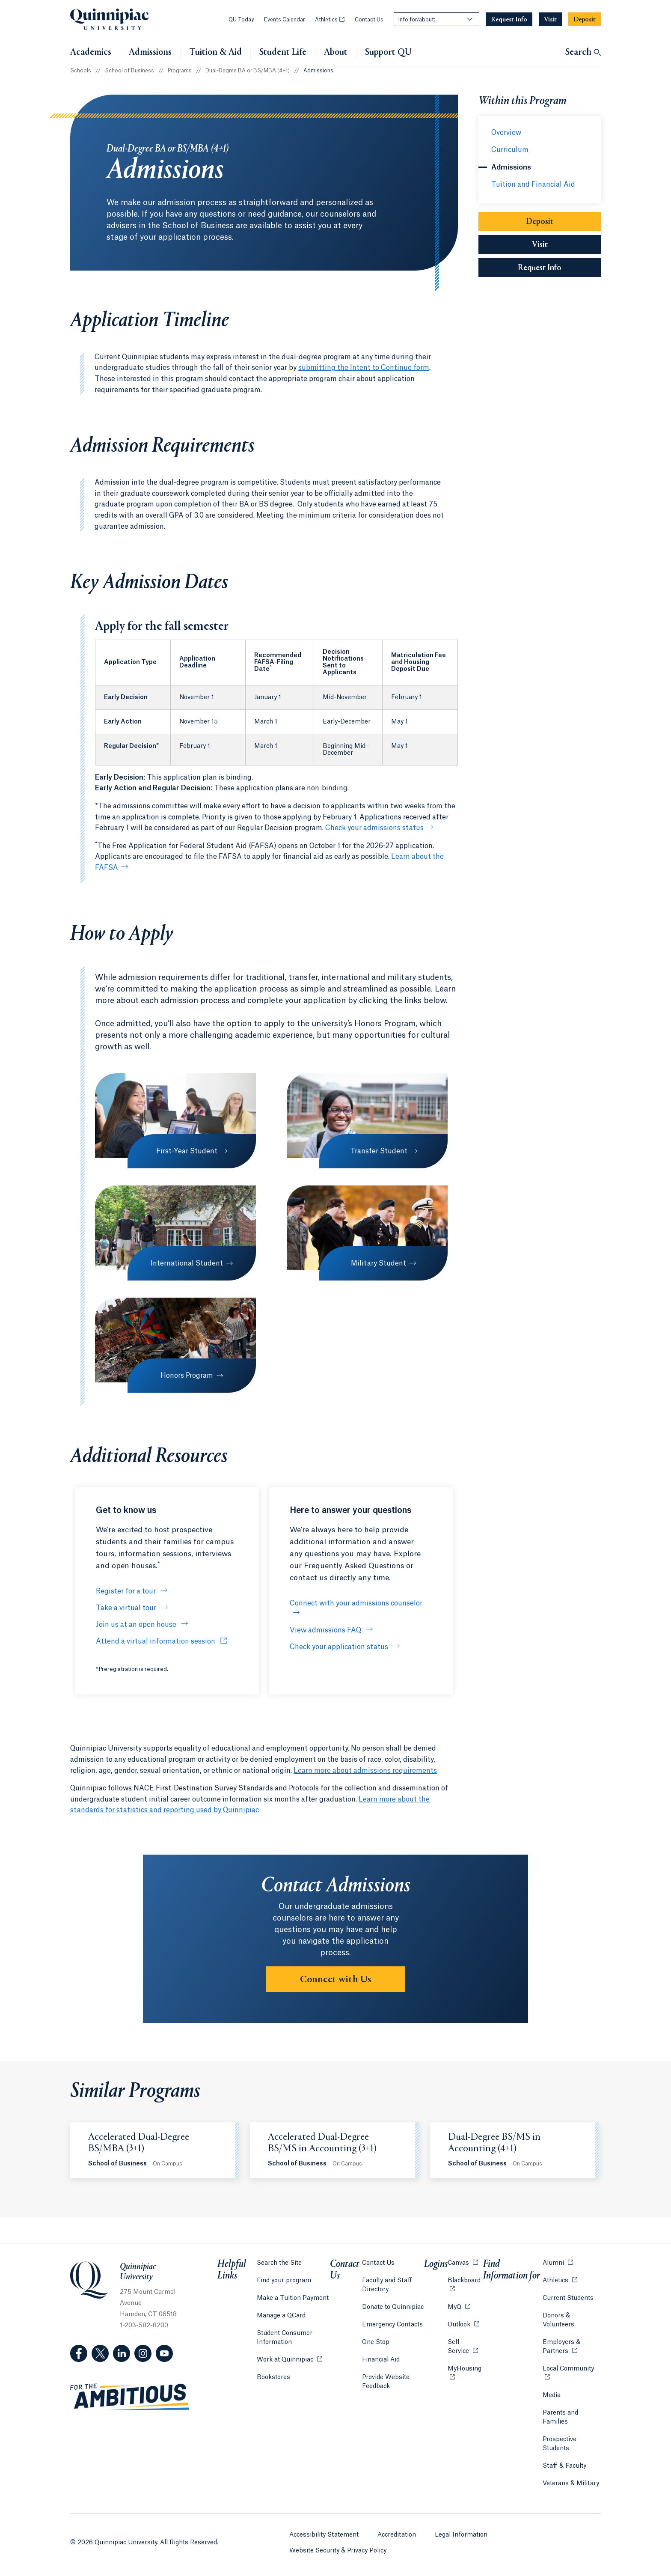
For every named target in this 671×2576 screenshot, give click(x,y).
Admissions (150, 52)
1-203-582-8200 (144, 2326)
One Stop (375, 2342)
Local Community (572, 2368)
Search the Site (279, 2263)
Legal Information (461, 2535)
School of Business (129, 70)
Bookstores (273, 2376)
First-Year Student (186, 1151)
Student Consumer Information (284, 2337)
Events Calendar (284, 19)
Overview (506, 132)
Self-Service (465, 2346)
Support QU (388, 52)
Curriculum (509, 149)
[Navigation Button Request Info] (509, 19)
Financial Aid (381, 2360)
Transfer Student (378, 1151)
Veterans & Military (571, 2484)
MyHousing (465, 2373)
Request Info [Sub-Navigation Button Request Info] (559, 267)
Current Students (568, 2298)
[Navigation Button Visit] (550, 19)
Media (552, 2395)
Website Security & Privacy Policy (337, 2551)
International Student (187, 1263)
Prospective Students (559, 2443)
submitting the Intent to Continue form (363, 367)
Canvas (463, 2262)
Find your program (284, 2281)
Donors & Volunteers (558, 2320)
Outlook (463, 2324)
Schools (80, 70)
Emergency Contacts (392, 2325)
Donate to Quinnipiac (393, 2307)
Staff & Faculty (564, 2466)
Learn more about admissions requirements (365, 1770)
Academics (90, 52)
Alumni (558, 2262)
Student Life (282, 52)
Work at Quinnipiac (289, 2359)
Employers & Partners (572, 2346)
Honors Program (186, 1375)
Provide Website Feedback (386, 2381)
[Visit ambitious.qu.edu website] (130, 2397)
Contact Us (369, 19)
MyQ (459, 2306)
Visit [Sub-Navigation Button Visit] (540, 245)
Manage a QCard (281, 2316)
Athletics (329, 19)
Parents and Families (560, 2417)
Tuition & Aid (215, 52)
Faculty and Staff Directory (387, 2285)
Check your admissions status (374, 828)
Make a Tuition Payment (293, 2298)
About (335, 52)
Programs (180, 70)
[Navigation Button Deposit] (584, 19)
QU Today (241, 19)
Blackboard (465, 2280)
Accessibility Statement (324, 2535)
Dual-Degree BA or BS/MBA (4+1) (247, 70)
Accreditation (396, 2535)
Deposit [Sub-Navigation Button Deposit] (539, 221)
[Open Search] (583, 53)
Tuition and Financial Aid (533, 184)
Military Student (378, 1263)
